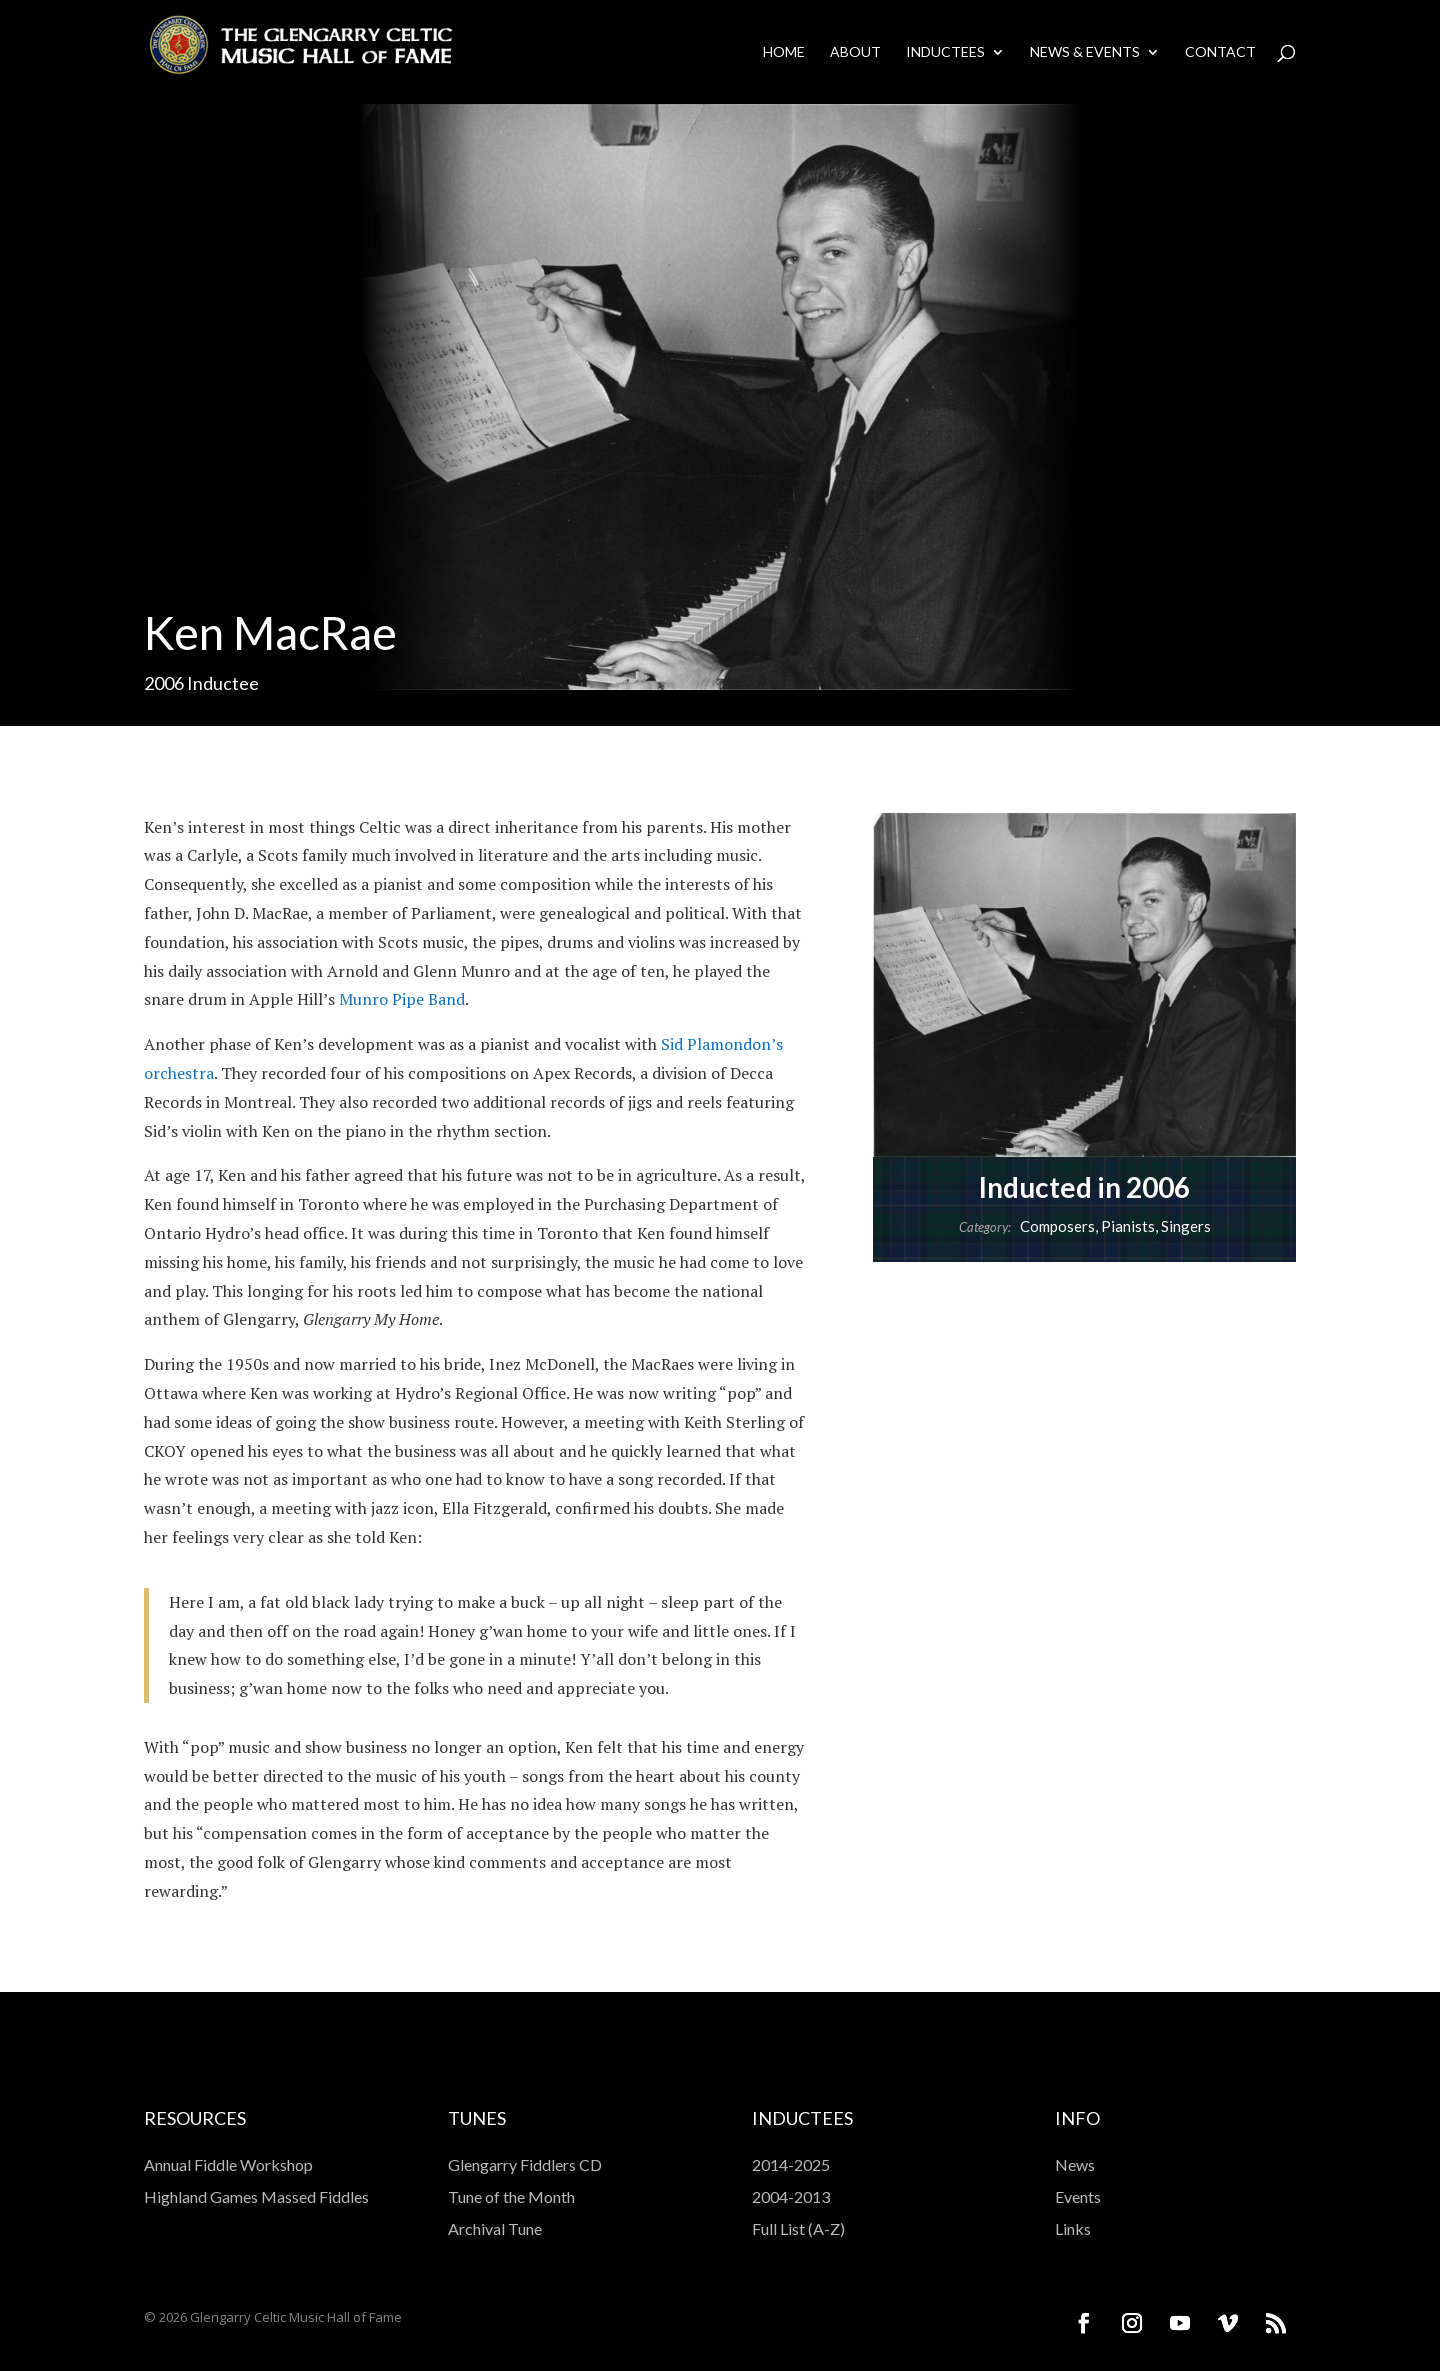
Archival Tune (495, 2228)
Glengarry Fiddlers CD (525, 2164)
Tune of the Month (511, 2196)
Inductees (945, 52)
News (1075, 2164)
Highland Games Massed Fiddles (256, 2196)
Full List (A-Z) (798, 2228)
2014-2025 (791, 2164)
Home (784, 52)
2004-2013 (791, 2196)
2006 (164, 683)
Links (1073, 2228)
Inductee (223, 683)
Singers (1186, 1226)
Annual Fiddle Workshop (228, 2164)
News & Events (1085, 52)
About (855, 52)
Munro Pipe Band (402, 999)
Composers (1057, 1226)
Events (1078, 2196)
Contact (1220, 52)
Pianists (1128, 1226)
